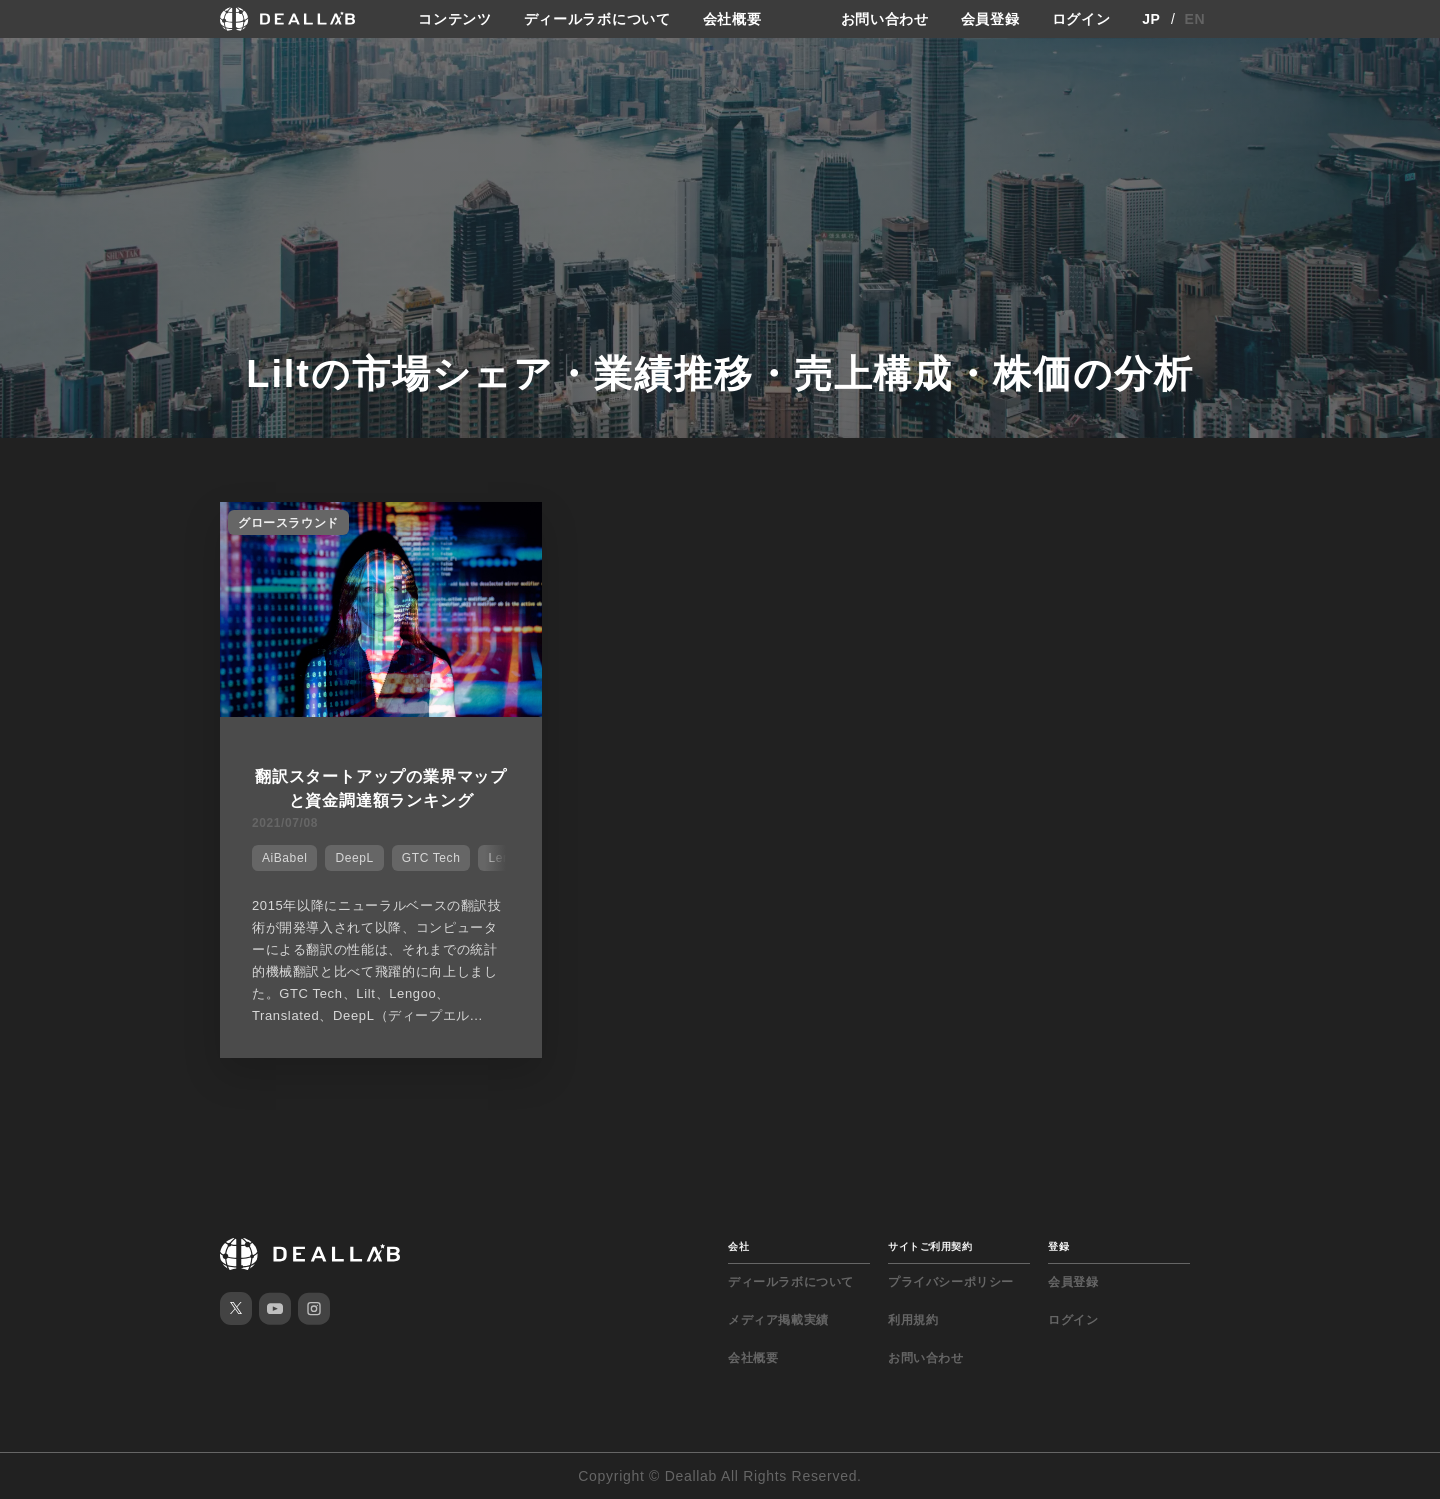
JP (1151, 19)
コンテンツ (455, 19)
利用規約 (913, 1320)
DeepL (354, 858)
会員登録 (990, 19)
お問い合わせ (885, 19)
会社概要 (732, 19)
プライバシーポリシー (951, 1282)
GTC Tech (431, 858)
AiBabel (285, 858)
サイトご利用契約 (930, 1246)
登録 (1058, 1246)
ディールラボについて (597, 19)
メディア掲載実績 (778, 1320)
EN (1195, 19)
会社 (738, 1246)
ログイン (1081, 19)
